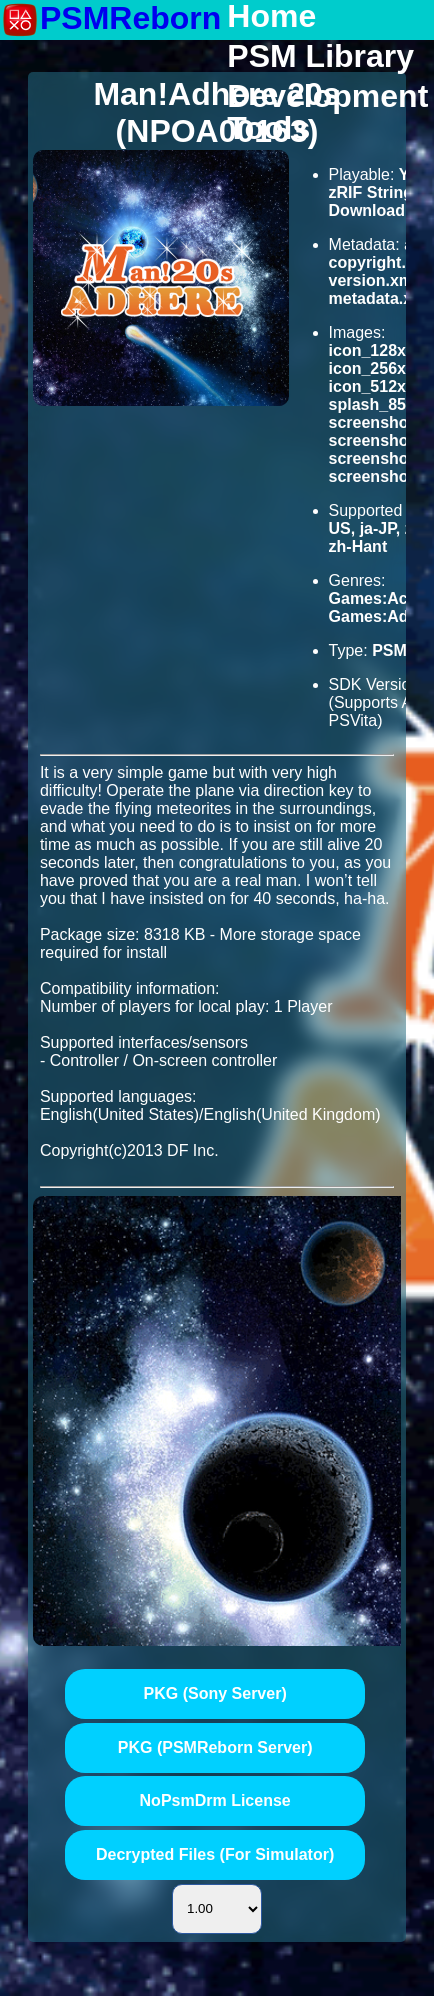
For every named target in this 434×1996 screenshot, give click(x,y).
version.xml (373, 280)
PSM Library (320, 57)
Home (271, 17)
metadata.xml (380, 298)
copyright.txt (377, 262)
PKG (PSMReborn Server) (215, 1747)
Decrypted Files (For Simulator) (215, 1854)
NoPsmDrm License (215, 1800)
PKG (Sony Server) (215, 1693)
